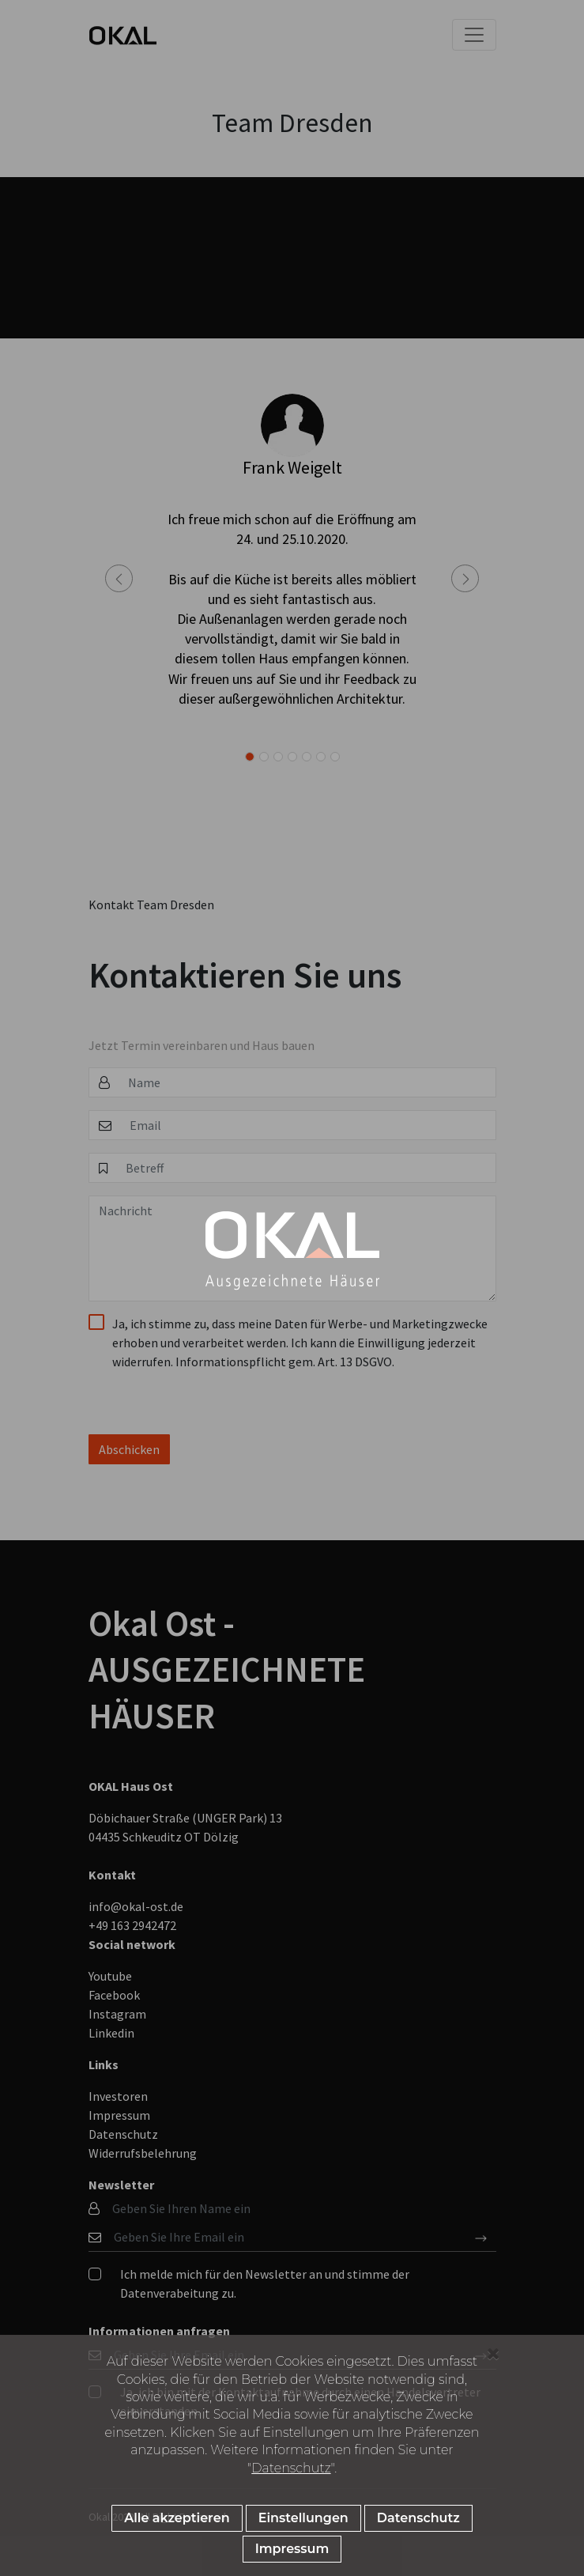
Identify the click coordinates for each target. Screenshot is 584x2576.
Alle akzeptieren (176, 2521)
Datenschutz (290, 2471)
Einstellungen (303, 2521)
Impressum (292, 2552)
